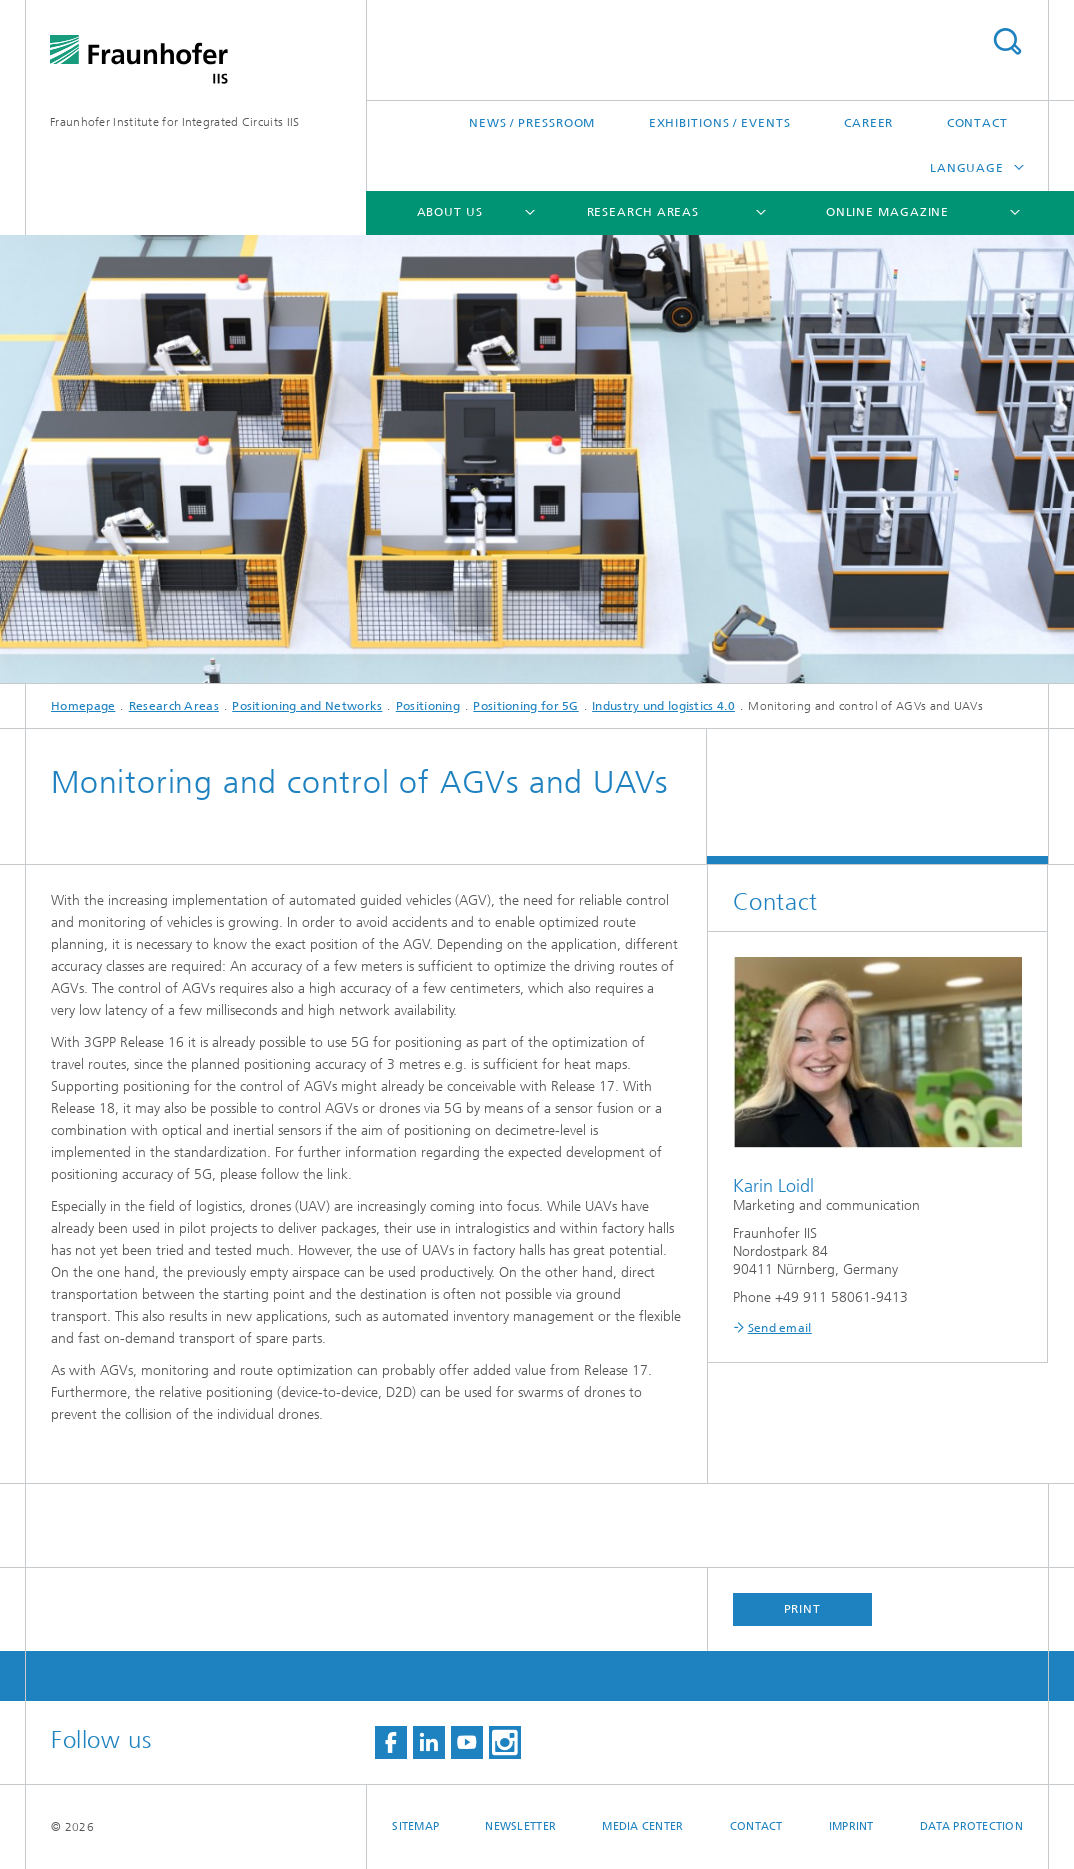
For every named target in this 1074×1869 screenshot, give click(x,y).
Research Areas (643, 212)
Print (803, 1609)
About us (450, 212)
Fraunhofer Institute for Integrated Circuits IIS (174, 122)
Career (868, 123)
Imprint (851, 1826)
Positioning (428, 706)
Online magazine (888, 212)
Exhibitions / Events (720, 123)
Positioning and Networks (307, 706)
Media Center (642, 1826)
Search (1007, 41)
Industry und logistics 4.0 (663, 706)
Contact (977, 123)
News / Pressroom (532, 123)
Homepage (83, 706)
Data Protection (971, 1826)
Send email (780, 1328)
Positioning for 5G (525, 706)
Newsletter (520, 1826)
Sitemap (415, 1826)
